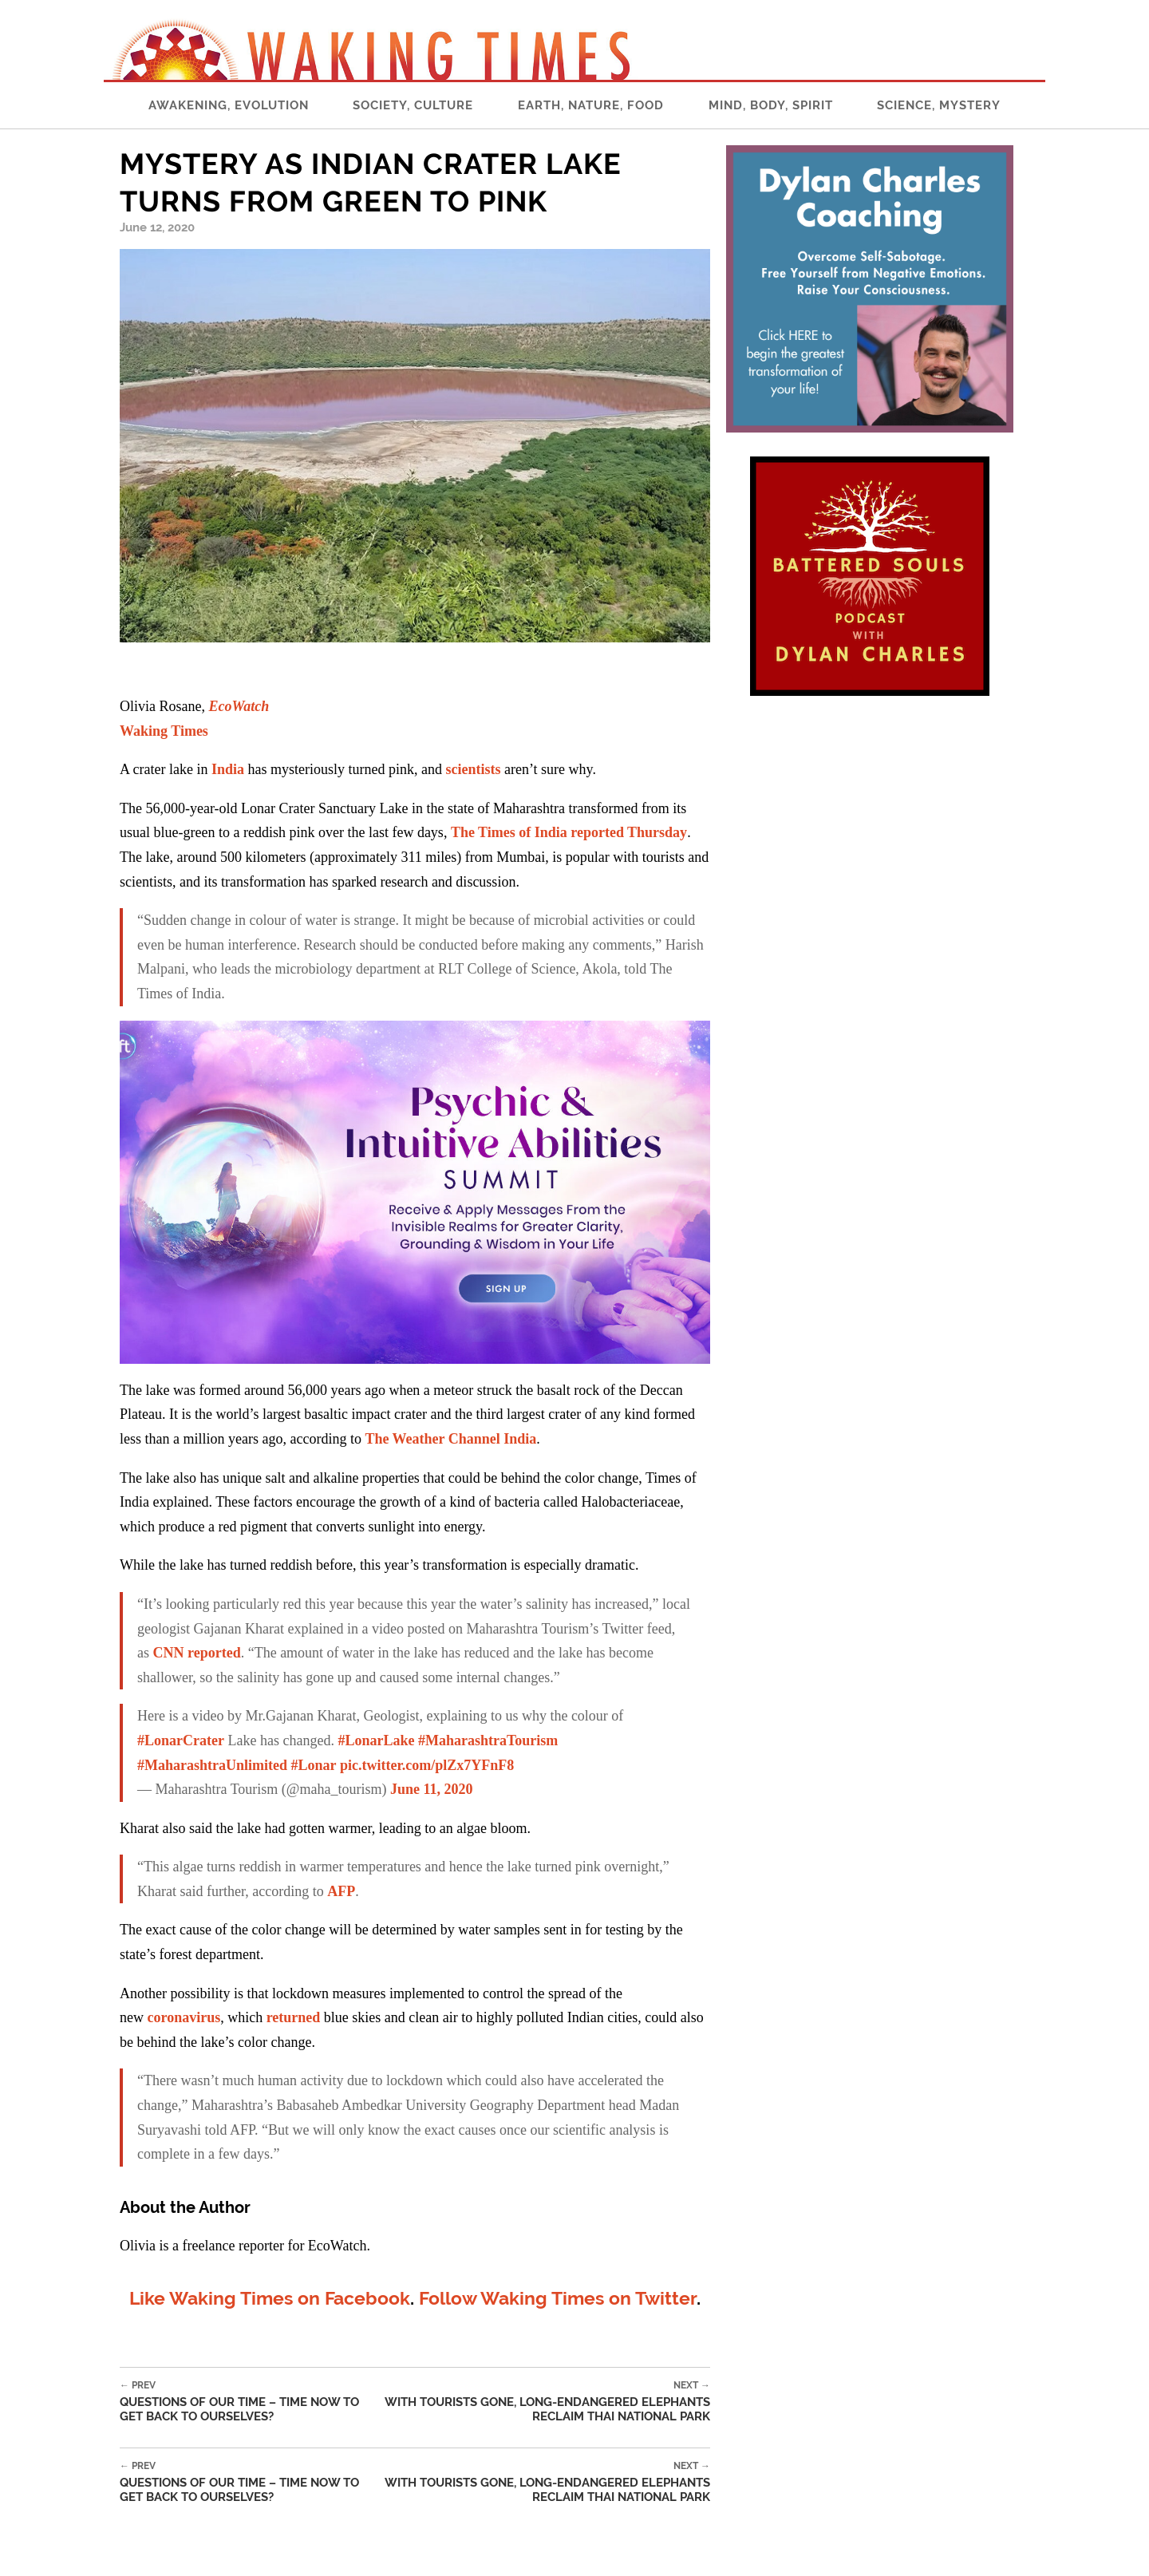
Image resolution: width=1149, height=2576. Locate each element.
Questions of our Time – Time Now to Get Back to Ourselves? (249, 2402)
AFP (341, 1891)
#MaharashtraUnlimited (212, 1765)
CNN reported (197, 1653)
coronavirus (184, 2017)
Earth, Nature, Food (591, 105)
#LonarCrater (180, 1740)
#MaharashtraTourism (488, 1740)
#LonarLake (376, 1740)
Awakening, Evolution (228, 105)
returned (294, 2017)
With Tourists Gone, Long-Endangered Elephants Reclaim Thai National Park (544, 2402)
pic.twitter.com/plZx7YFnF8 (427, 1765)
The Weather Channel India (450, 1439)
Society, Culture (413, 105)
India (227, 769)
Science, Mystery (939, 105)
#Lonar (314, 1765)
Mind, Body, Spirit (771, 105)
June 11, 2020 (431, 1789)
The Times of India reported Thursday (569, 832)
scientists (472, 769)
